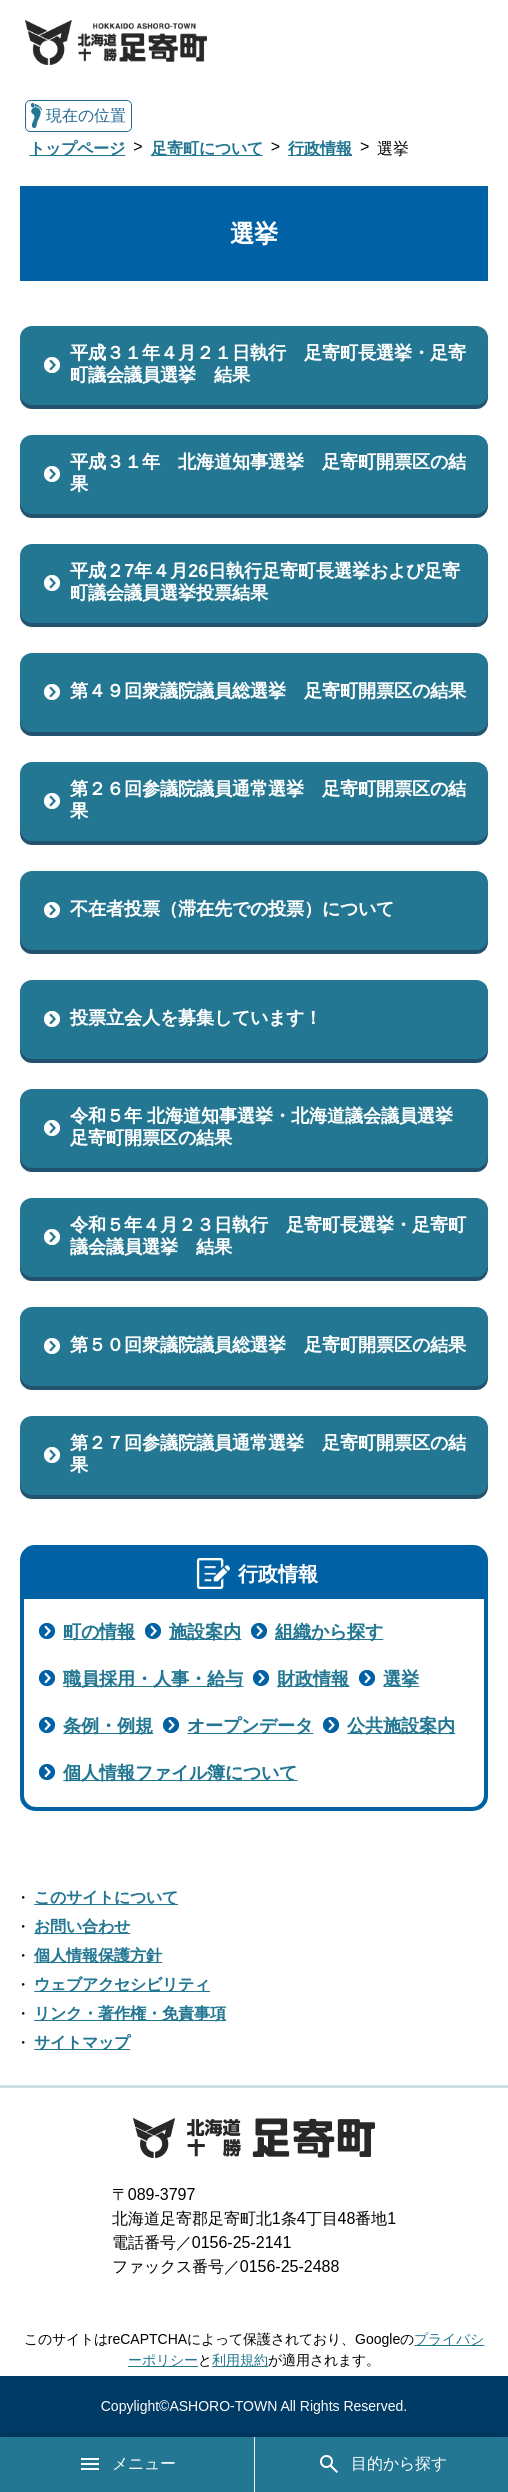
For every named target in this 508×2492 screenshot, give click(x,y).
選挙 (401, 1679)
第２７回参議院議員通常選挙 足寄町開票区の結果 (268, 1454)
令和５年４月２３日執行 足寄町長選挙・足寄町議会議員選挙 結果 (268, 1236)
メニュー (127, 2464)
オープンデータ (250, 1726)
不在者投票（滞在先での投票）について (232, 909)
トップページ (77, 148)
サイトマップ (82, 2042)
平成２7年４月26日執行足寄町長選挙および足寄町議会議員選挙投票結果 (265, 582)
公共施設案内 (401, 1726)
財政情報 (313, 1679)
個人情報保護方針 (98, 1955)
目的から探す (382, 2464)
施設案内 (205, 1632)
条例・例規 (108, 1726)
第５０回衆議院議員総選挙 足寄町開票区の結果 (268, 1345)
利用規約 (240, 2360)
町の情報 (99, 1632)
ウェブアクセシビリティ (122, 1984)
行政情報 (320, 148)
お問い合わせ (82, 1926)
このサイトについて (106, 1897)
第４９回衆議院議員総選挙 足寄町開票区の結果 (268, 691)
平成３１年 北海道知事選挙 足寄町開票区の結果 (268, 473)
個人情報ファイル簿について (180, 1773)
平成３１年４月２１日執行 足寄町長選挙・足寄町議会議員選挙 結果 (268, 364)
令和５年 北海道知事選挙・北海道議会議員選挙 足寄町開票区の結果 (270, 1127)
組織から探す (329, 1632)
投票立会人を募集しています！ (196, 1018)
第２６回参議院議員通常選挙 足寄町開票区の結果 (268, 800)
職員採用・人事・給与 (153, 1679)
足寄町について (207, 148)
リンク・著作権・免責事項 (130, 2013)
